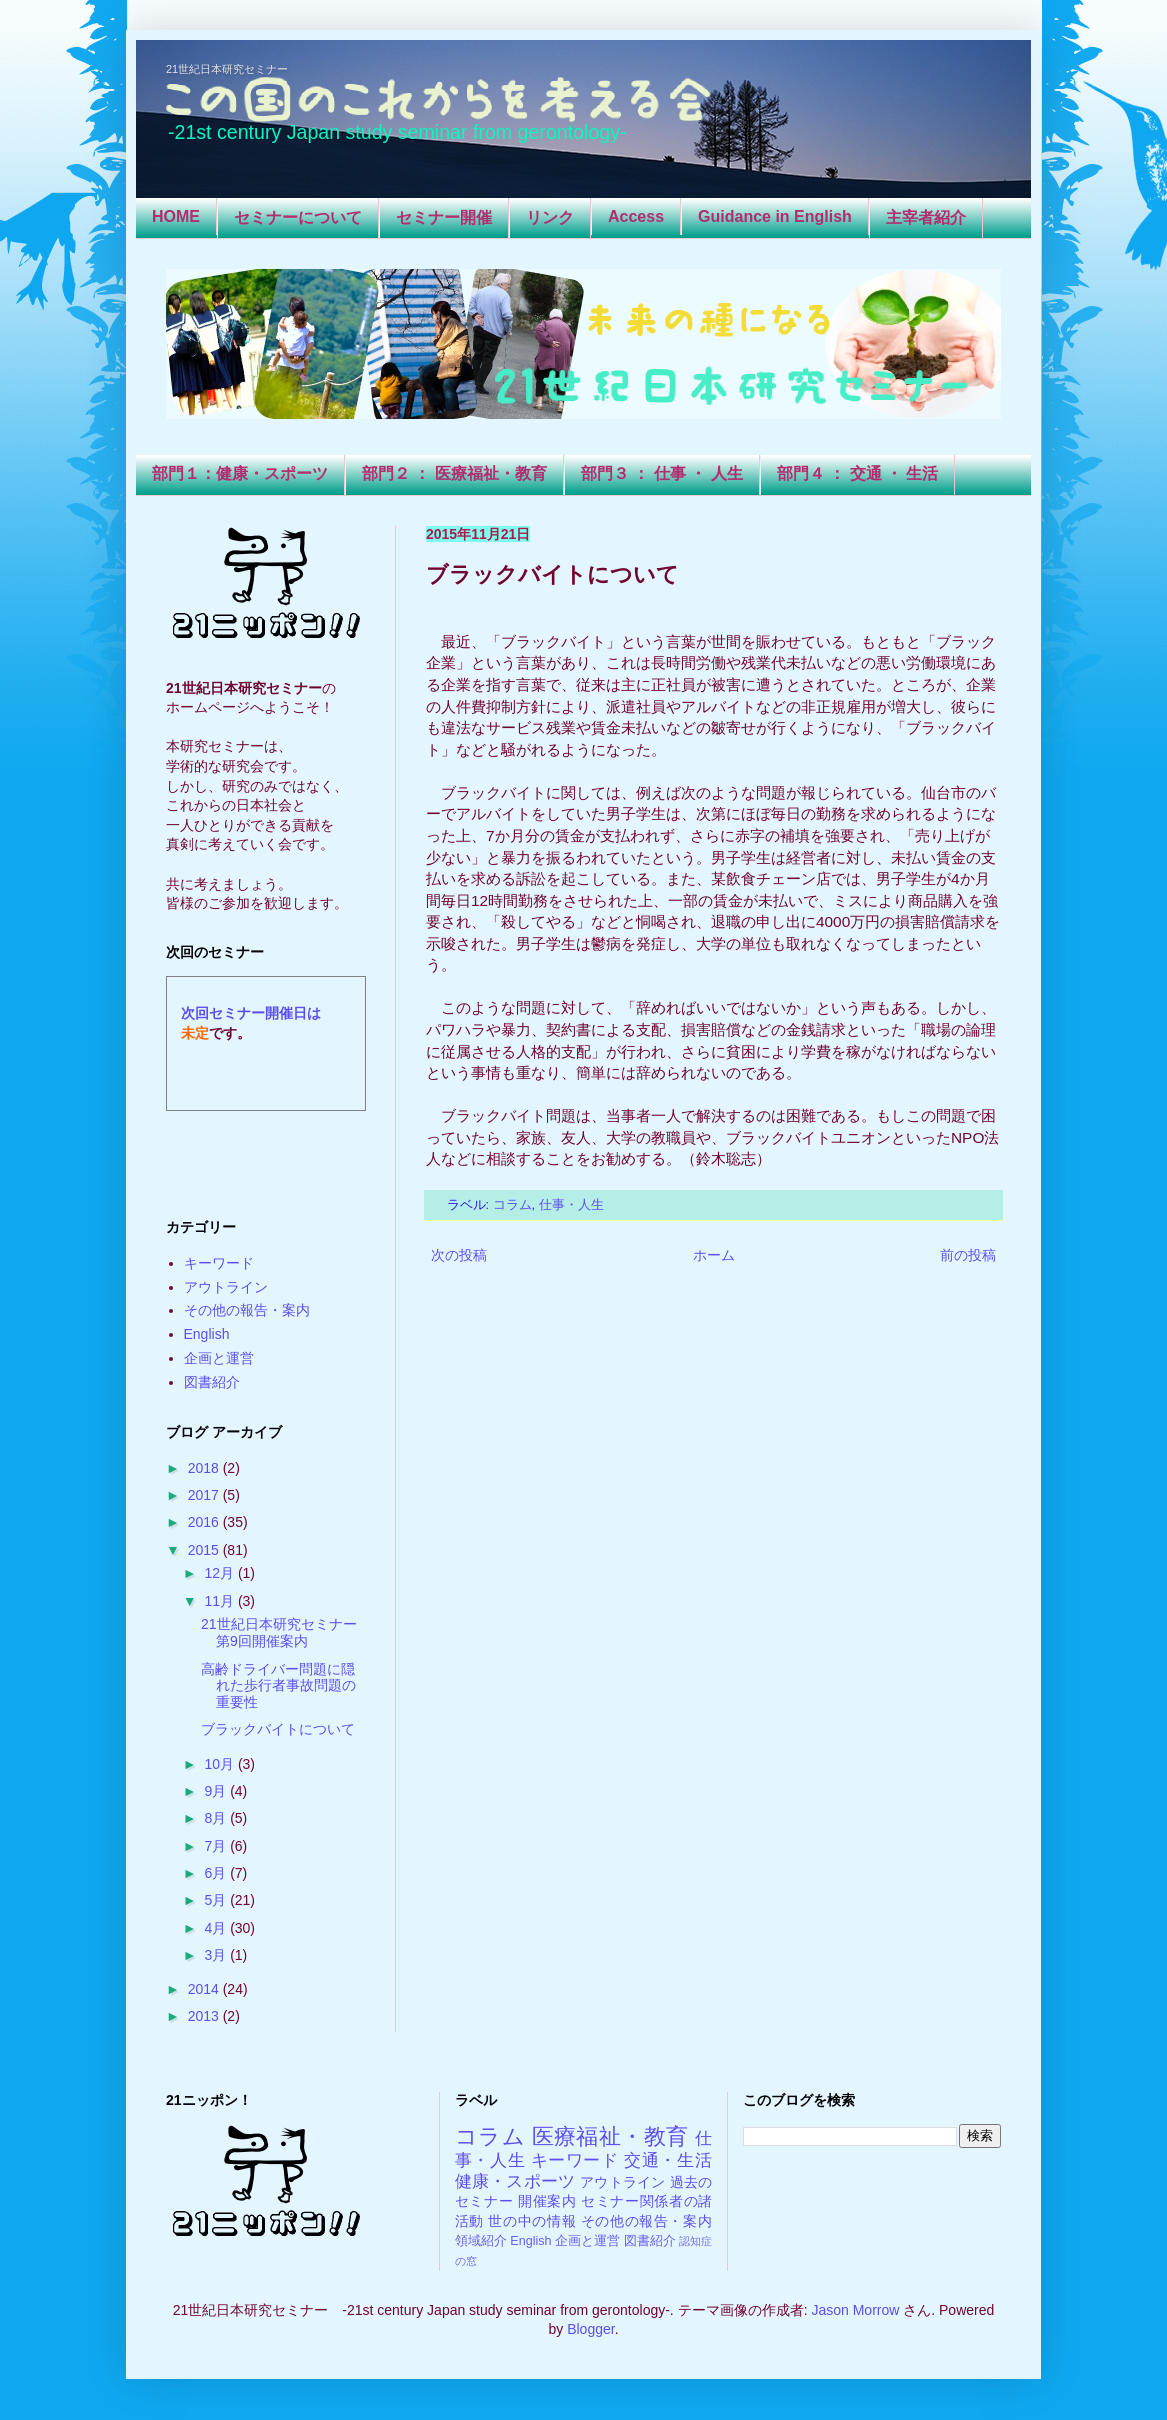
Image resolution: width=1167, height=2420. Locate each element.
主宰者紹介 (926, 217)
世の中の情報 (532, 2221)
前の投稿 (968, 1255)
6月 (217, 1873)
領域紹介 (481, 2241)
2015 (205, 1550)
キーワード (219, 1263)
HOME (176, 216)
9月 (217, 1791)
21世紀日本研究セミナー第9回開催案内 (279, 1632)
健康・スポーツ (515, 2181)
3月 (217, 1955)
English (207, 1334)
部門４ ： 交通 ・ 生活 (858, 473)
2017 (205, 1495)
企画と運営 (219, 1358)
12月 (220, 1573)
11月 (220, 1601)
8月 (217, 1818)
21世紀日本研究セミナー (227, 69)
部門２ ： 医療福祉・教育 (454, 473)
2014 (205, 1989)
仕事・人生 (571, 1205)
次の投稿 (459, 1255)
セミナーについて (298, 217)
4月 (217, 1928)
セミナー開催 (444, 217)
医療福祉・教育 (610, 2136)
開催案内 (547, 2201)
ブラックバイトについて (278, 1729)
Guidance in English (775, 216)
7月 (217, 1846)
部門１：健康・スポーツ (240, 473)
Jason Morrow (855, 2310)
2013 (205, 2016)
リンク (550, 217)
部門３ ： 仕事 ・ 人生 (662, 473)
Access (636, 216)
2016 (205, 1522)
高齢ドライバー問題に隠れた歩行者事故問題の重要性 (278, 1686)
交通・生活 (668, 2160)
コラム (512, 1205)
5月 (217, 1900)
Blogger (590, 2329)
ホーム (714, 1255)
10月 (220, 1764)
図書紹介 (212, 1382)
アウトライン (226, 1287)
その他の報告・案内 (247, 1310)
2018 (205, 1468)
